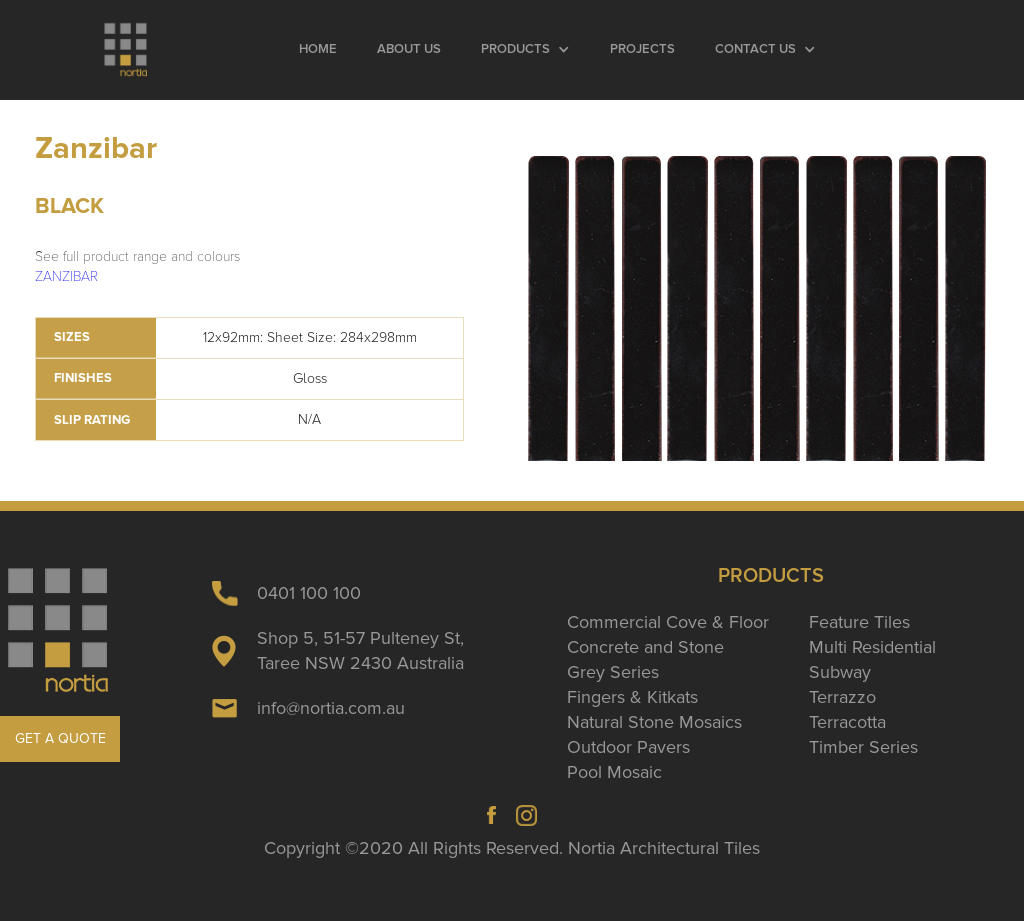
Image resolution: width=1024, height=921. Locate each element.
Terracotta (847, 722)
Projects (642, 49)
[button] (525, 50)
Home (318, 49)
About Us (409, 49)
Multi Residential (872, 647)
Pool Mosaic (614, 772)
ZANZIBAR (66, 276)
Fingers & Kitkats (632, 697)
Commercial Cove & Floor (668, 622)
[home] (127, 50)
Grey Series (613, 672)
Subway (840, 672)
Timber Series (863, 747)
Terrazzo (842, 697)
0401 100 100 (309, 593)
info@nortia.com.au (331, 708)
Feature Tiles (859, 622)
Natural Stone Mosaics (654, 722)
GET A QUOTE (60, 738)
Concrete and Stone (645, 647)
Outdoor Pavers (628, 747)
